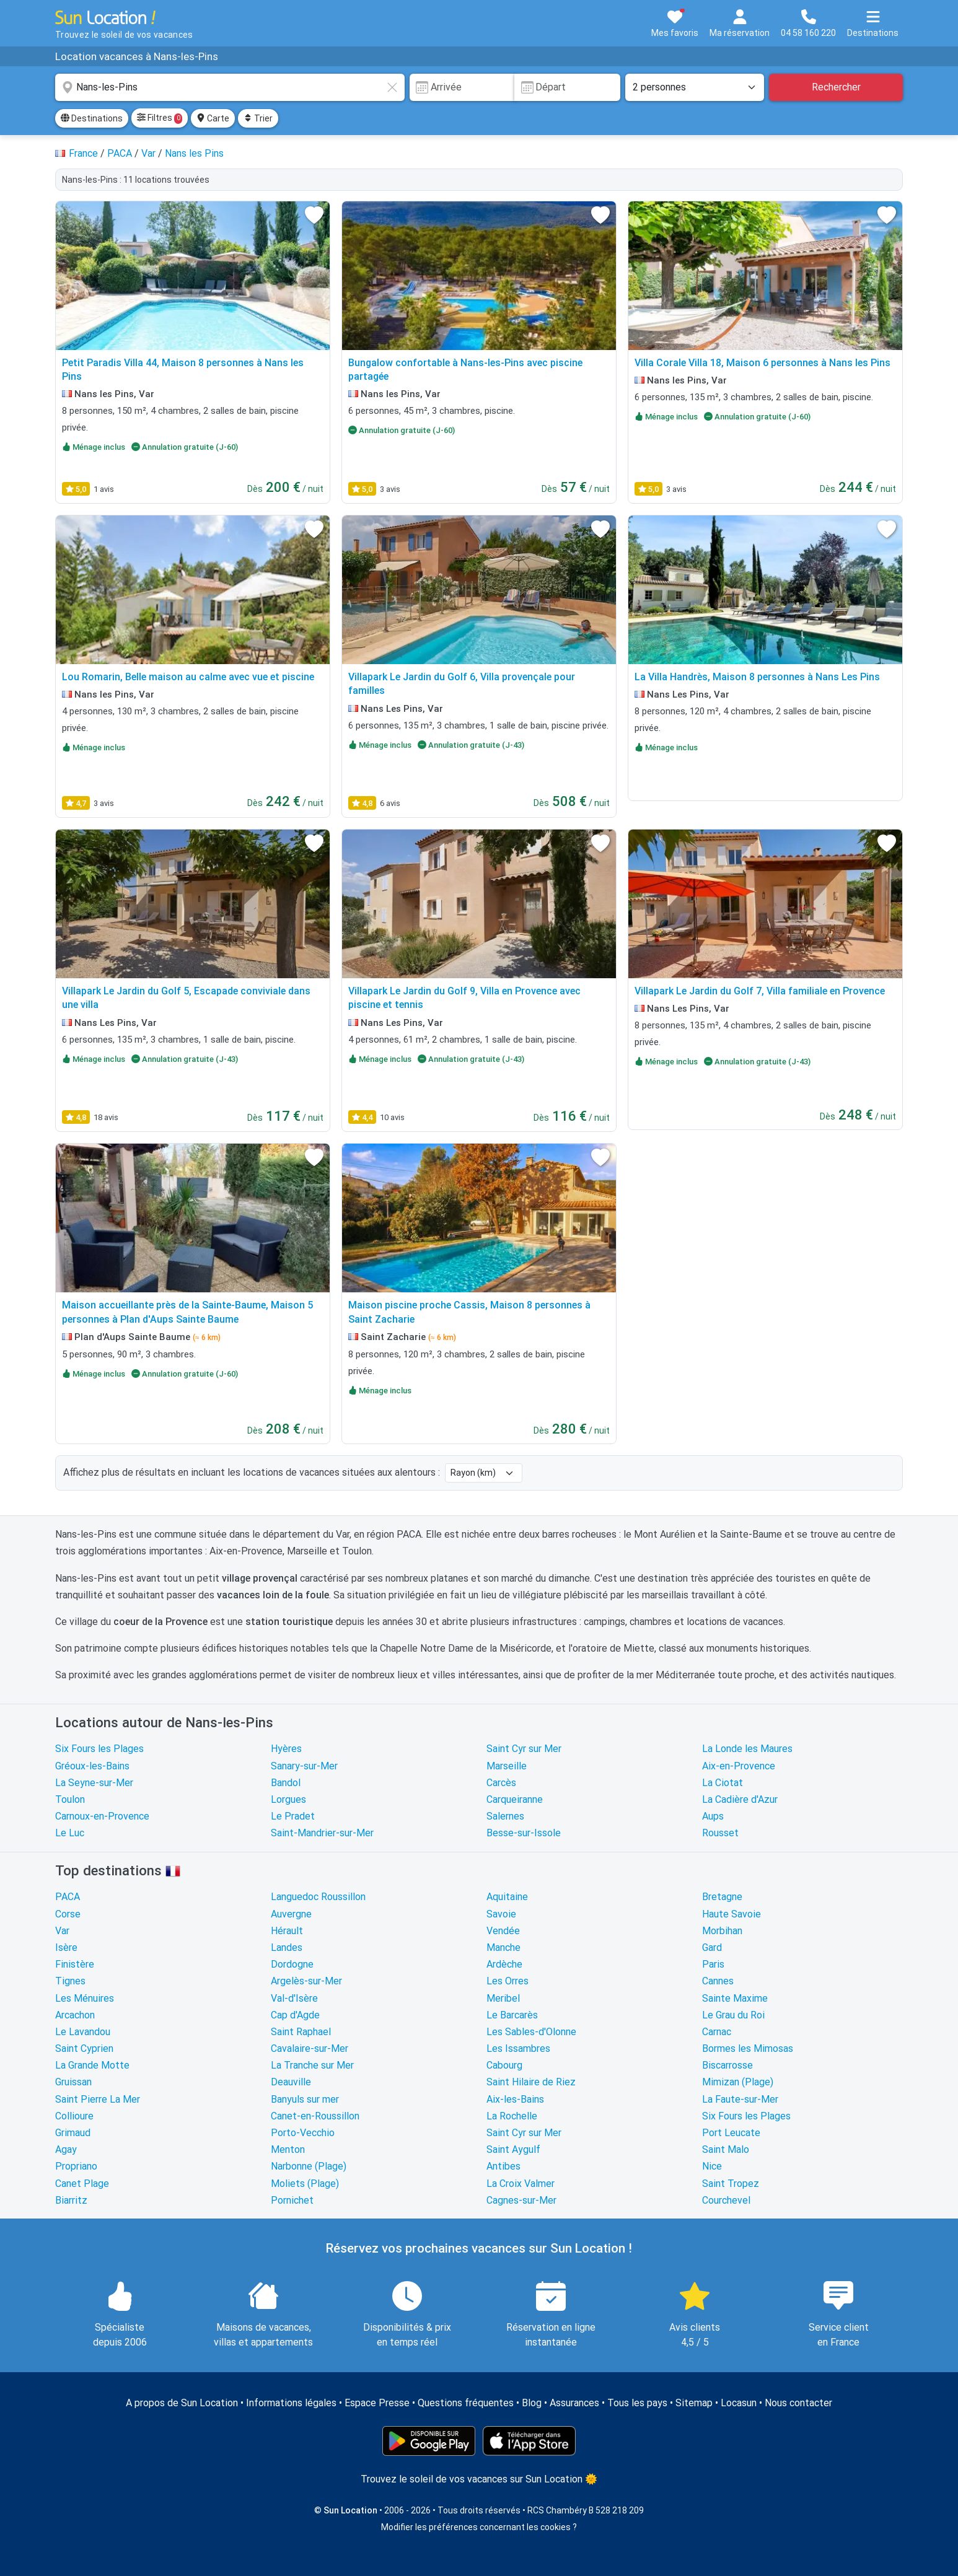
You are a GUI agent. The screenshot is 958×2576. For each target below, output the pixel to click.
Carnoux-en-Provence (102, 1816)
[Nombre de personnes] (694, 87)
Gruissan (73, 2082)
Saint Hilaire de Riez (531, 2082)
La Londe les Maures (747, 1749)
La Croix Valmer (520, 2183)
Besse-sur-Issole (523, 1833)
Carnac (716, 2032)
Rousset (720, 1833)
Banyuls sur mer (305, 2099)
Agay (66, 2149)
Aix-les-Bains (515, 2099)
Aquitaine (507, 1897)
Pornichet (292, 2200)
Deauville (291, 2082)
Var (62, 1931)
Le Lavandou (82, 2032)
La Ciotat (722, 1783)
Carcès (501, 1783)
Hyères (286, 1749)
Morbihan (722, 1931)
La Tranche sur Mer (312, 2065)
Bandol (286, 1783)
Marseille (506, 1766)
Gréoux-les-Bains (92, 1766)
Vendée (503, 1931)
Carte (212, 118)
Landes (286, 1947)
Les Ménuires (84, 1998)
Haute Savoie (731, 1914)
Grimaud (72, 2133)
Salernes (505, 1816)
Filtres (159, 118)
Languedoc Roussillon (318, 1897)
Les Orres (507, 1981)
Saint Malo (725, 2149)
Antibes (503, 2166)
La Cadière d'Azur (740, 1799)
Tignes (70, 1981)
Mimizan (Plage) (737, 2082)
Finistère (74, 1964)
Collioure (74, 2116)
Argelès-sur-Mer (306, 1981)
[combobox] (230, 87)
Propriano (76, 2166)
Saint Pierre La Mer (97, 2099)
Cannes (718, 1981)
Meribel (503, 1998)
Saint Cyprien (84, 2048)
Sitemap (694, 2403)
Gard (712, 1947)
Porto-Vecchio (303, 2133)
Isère (66, 1947)
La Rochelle (511, 2116)
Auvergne (291, 1914)
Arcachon (75, 2015)
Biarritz (71, 2200)
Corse (68, 1914)
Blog (532, 2403)
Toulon (70, 1799)
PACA (67, 1897)
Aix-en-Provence (738, 1766)
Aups (713, 1816)
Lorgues (288, 1799)
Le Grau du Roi (733, 2015)
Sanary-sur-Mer (304, 1766)
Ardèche (504, 1964)
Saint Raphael (301, 2032)
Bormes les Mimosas (747, 2048)
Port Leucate (731, 2133)
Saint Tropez (730, 2183)
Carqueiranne (514, 1799)
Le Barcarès (512, 2015)
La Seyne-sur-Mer (94, 1783)
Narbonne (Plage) (308, 2166)
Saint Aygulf (513, 2149)
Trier (258, 118)
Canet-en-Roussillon (315, 2116)
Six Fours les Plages (99, 1749)
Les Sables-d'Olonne (531, 2032)
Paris (713, 1964)
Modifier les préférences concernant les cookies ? (479, 2527)
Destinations (92, 118)
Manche (503, 1947)
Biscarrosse (727, 2065)
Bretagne (722, 1897)
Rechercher (836, 87)
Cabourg (504, 2065)
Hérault (287, 1931)
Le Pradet (293, 1816)
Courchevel (726, 2200)
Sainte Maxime (735, 1998)
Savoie (501, 1914)
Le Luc (69, 1833)
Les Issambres (518, 2048)
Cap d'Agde (295, 2015)
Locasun (739, 2403)
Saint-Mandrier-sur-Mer (322, 1833)
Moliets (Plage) (305, 2183)
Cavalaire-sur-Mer (309, 2048)
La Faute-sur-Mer (740, 2099)
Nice (712, 2166)
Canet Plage (82, 2183)
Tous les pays (637, 2403)
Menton (288, 2149)
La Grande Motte (92, 2065)
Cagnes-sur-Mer (521, 2200)
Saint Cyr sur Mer (523, 1749)
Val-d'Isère (294, 1998)
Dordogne (292, 1964)
